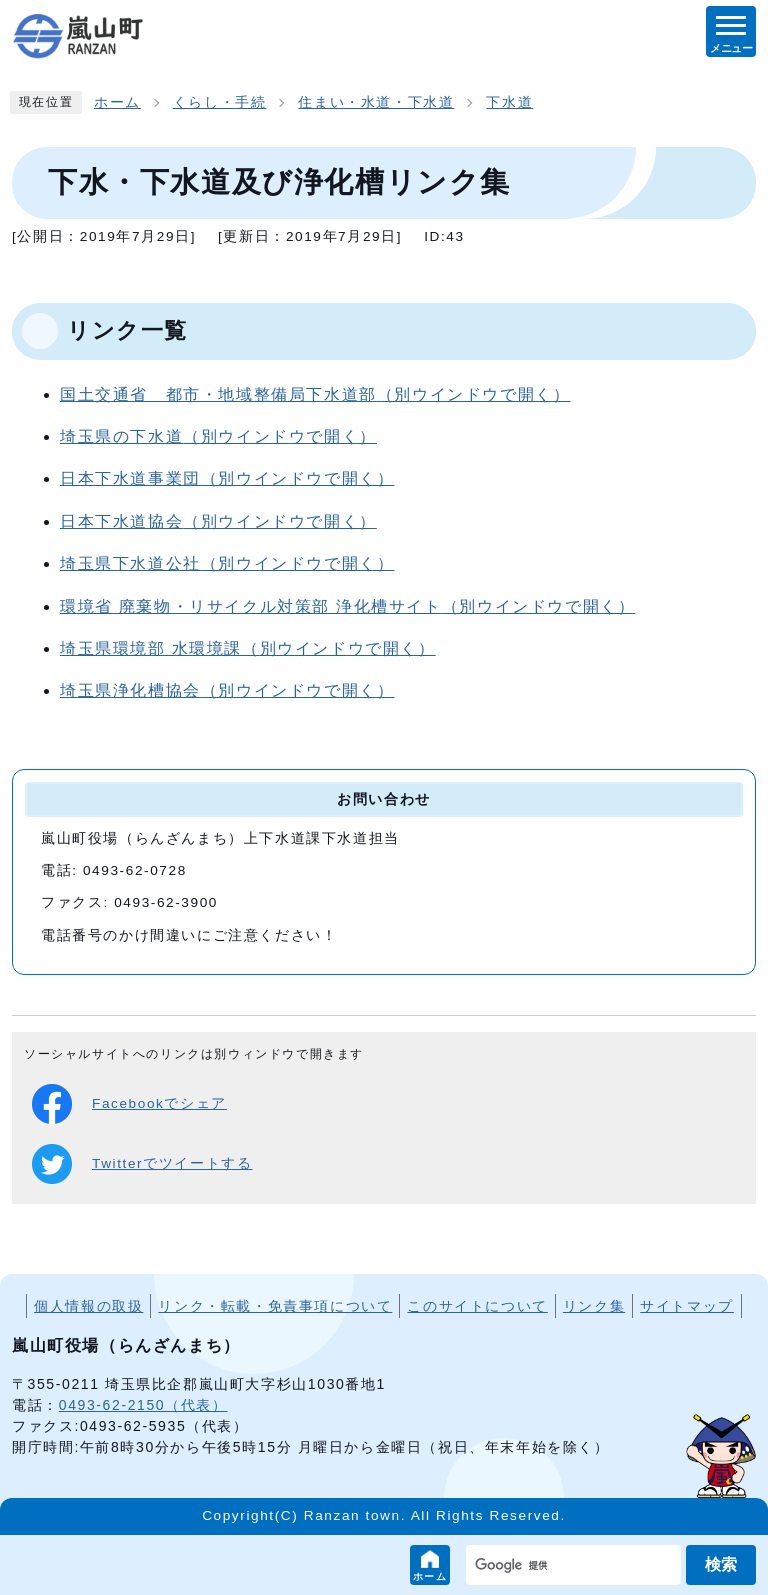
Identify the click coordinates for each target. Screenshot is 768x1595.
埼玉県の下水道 (218, 436)
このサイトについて (477, 1306)
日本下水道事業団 (227, 478)
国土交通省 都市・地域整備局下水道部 (315, 394)
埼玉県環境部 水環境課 (248, 648)
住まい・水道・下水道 (376, 102)
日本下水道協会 (218, 521)
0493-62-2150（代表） (143, 1405)
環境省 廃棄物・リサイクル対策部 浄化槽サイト (347, 606)
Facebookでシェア (129, 1104)
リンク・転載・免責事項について (275, 1306)
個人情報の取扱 (88, 1306)
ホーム (430, 1576)
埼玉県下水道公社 (227, 563)
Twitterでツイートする (142, 1164)
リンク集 (594, 1306)
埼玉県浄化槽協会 (227, 690)
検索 (721, 1564)
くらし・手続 (220, 102)
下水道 (509, 102)
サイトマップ (687, 1306)
